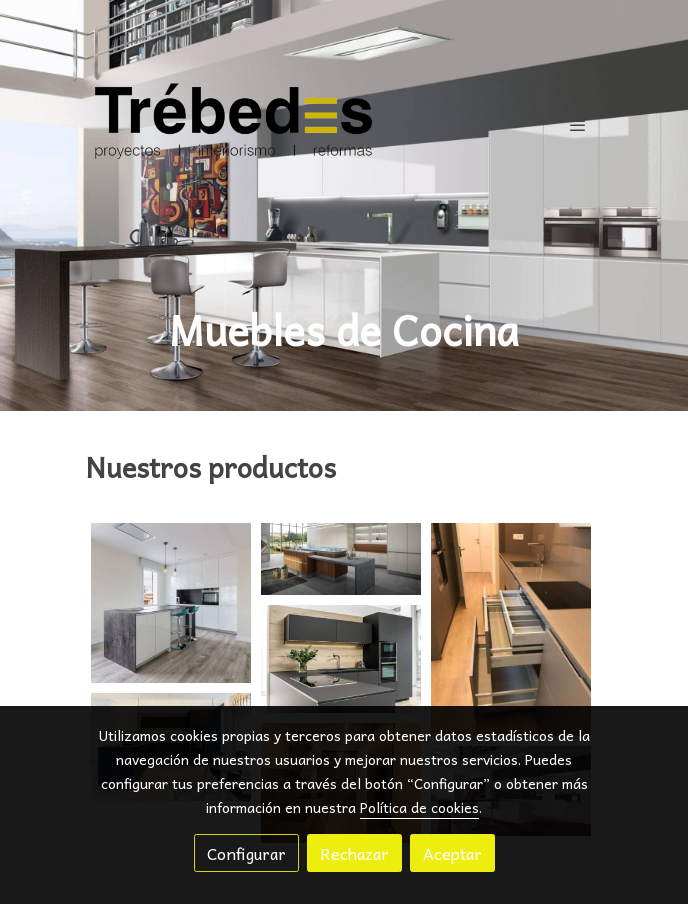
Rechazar (354, 853)
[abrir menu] (578, 125)
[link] (234, 125)
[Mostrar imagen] (171, 603)
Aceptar (452, 853)
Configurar (246, 853)
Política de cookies (419, 807)
